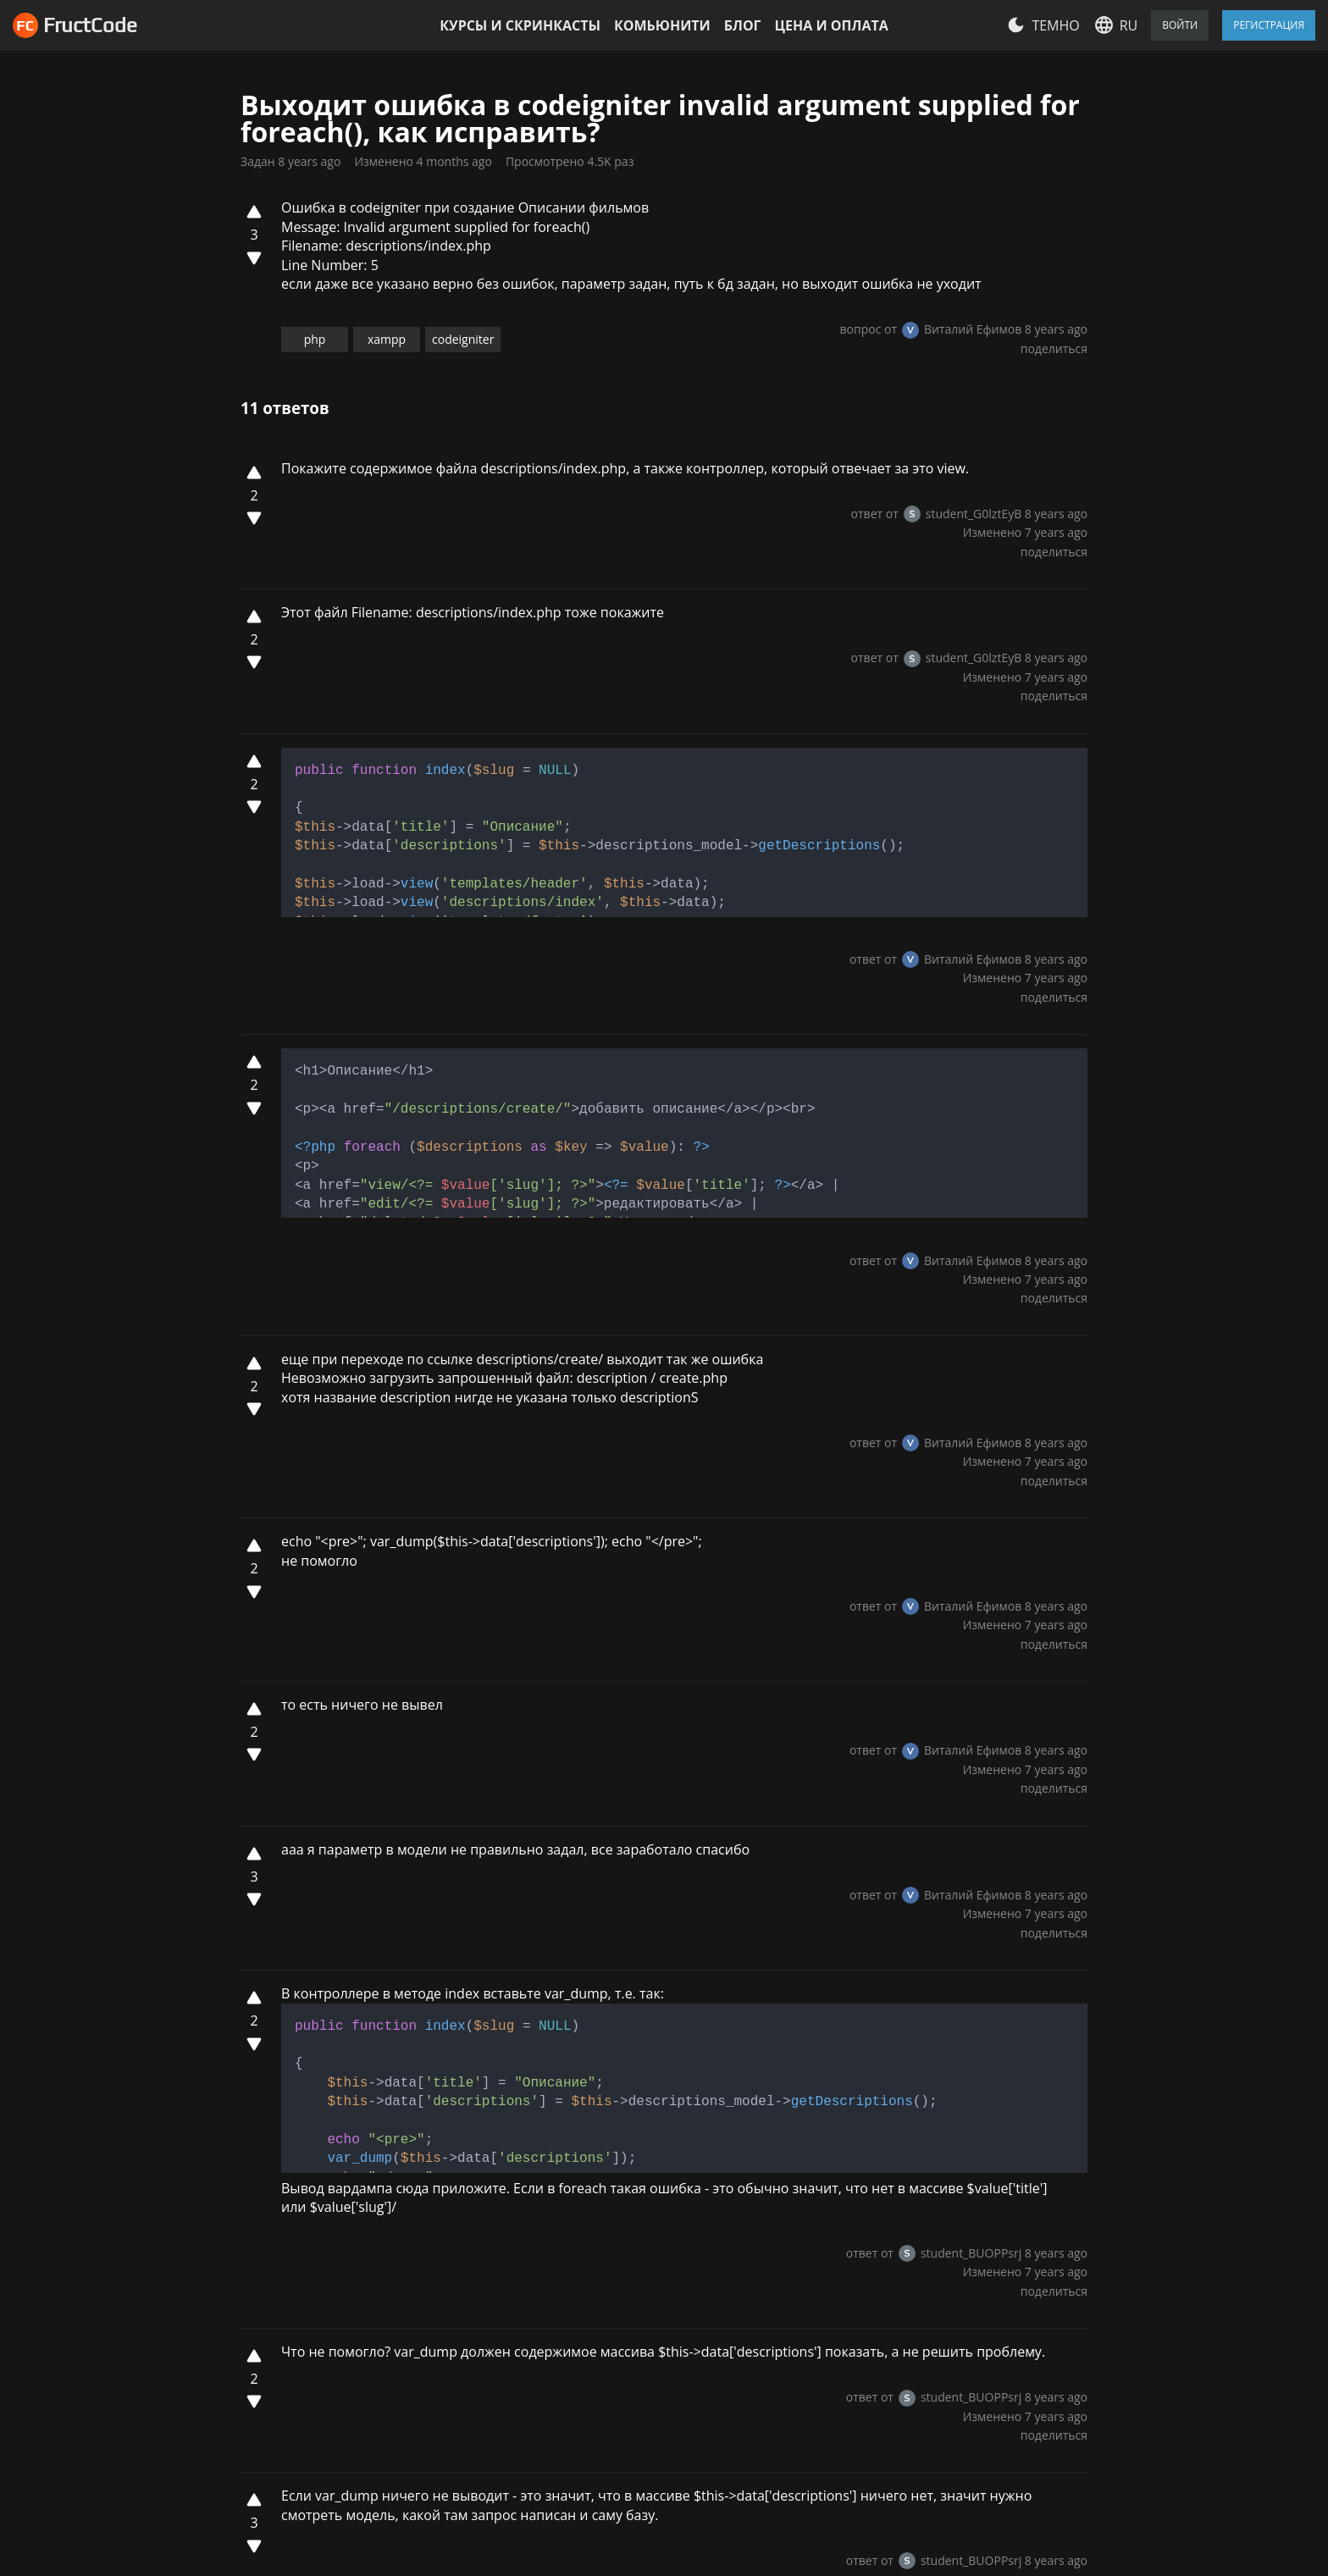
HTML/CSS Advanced (679, 2210)
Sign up (264, 2050)
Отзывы (458, 2210)
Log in (327, 2050)
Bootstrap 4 (651, 2235)
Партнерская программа (474, 2438)
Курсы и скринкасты (520, 25)
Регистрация (1268, 25)
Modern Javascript (671, 2339)
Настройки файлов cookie (219, 2450)
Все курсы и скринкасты (693, 2416)
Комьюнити (662, 25)
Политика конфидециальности (500, 2245)
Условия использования (483, 2289)
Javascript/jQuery (668, 2364)
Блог (742, 25)
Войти (1180, 25)
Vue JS (633, 2262)
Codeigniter (650, 2390)
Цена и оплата (831, 25)
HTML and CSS (660, 2313)
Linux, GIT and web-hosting (699, 2287)
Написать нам (994, 2215)
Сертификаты (476, 2402)
